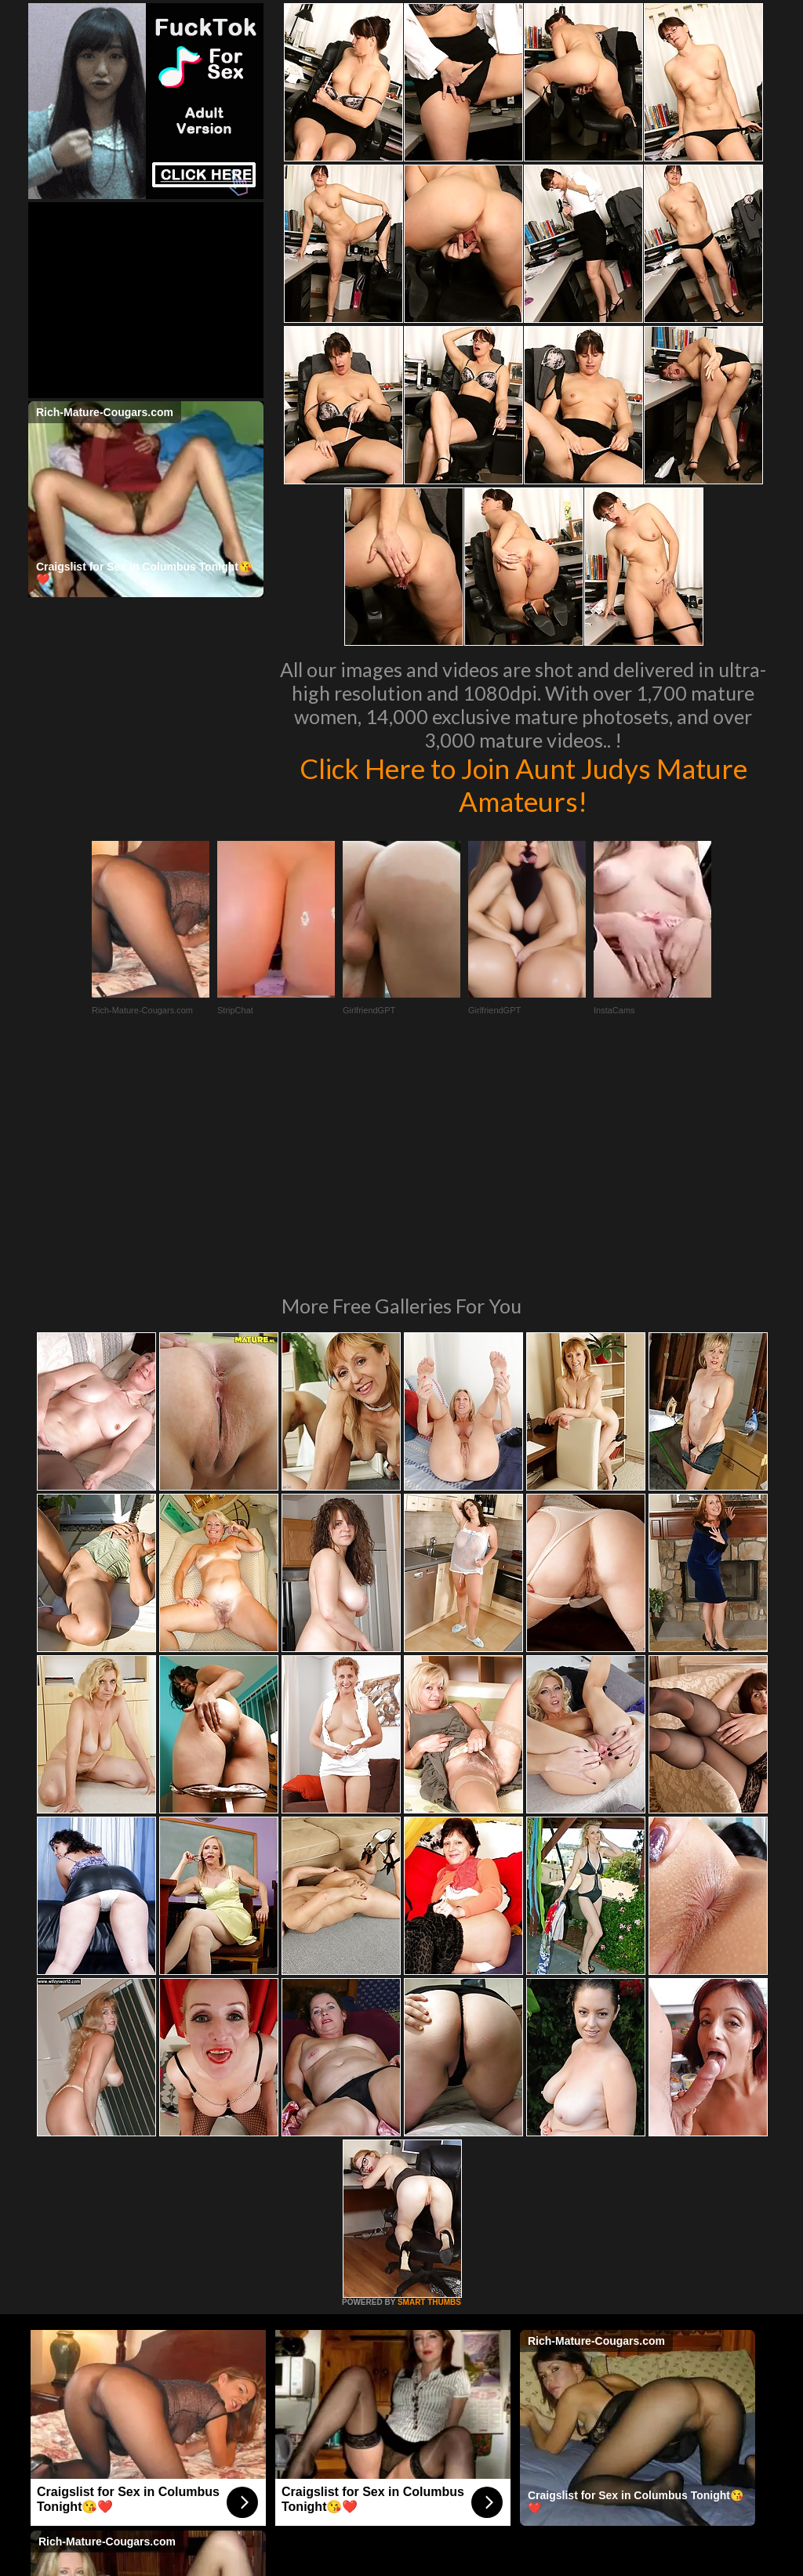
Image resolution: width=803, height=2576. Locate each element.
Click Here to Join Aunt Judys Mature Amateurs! (523, 784)
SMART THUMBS (429, 2088)
